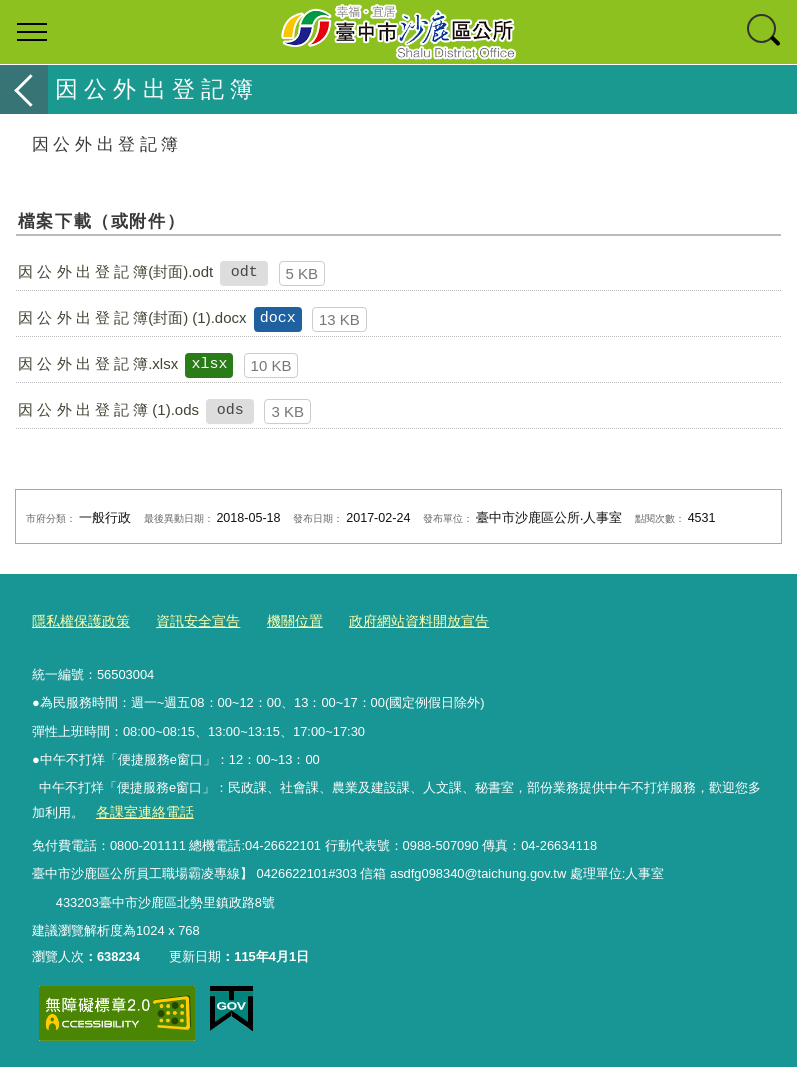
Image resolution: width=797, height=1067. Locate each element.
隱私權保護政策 (77, 619)
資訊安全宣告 (188, 619)
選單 (32, 32)
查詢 (765, 32)
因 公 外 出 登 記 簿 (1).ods (108, 409)
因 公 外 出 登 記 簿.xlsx (98, 363)
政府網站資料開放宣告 (397, 619)
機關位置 (280, 619)
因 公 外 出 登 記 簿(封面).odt (115, 271)
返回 (24, 89)
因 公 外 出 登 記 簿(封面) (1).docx (132, 317)
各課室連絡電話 (140, 808)
